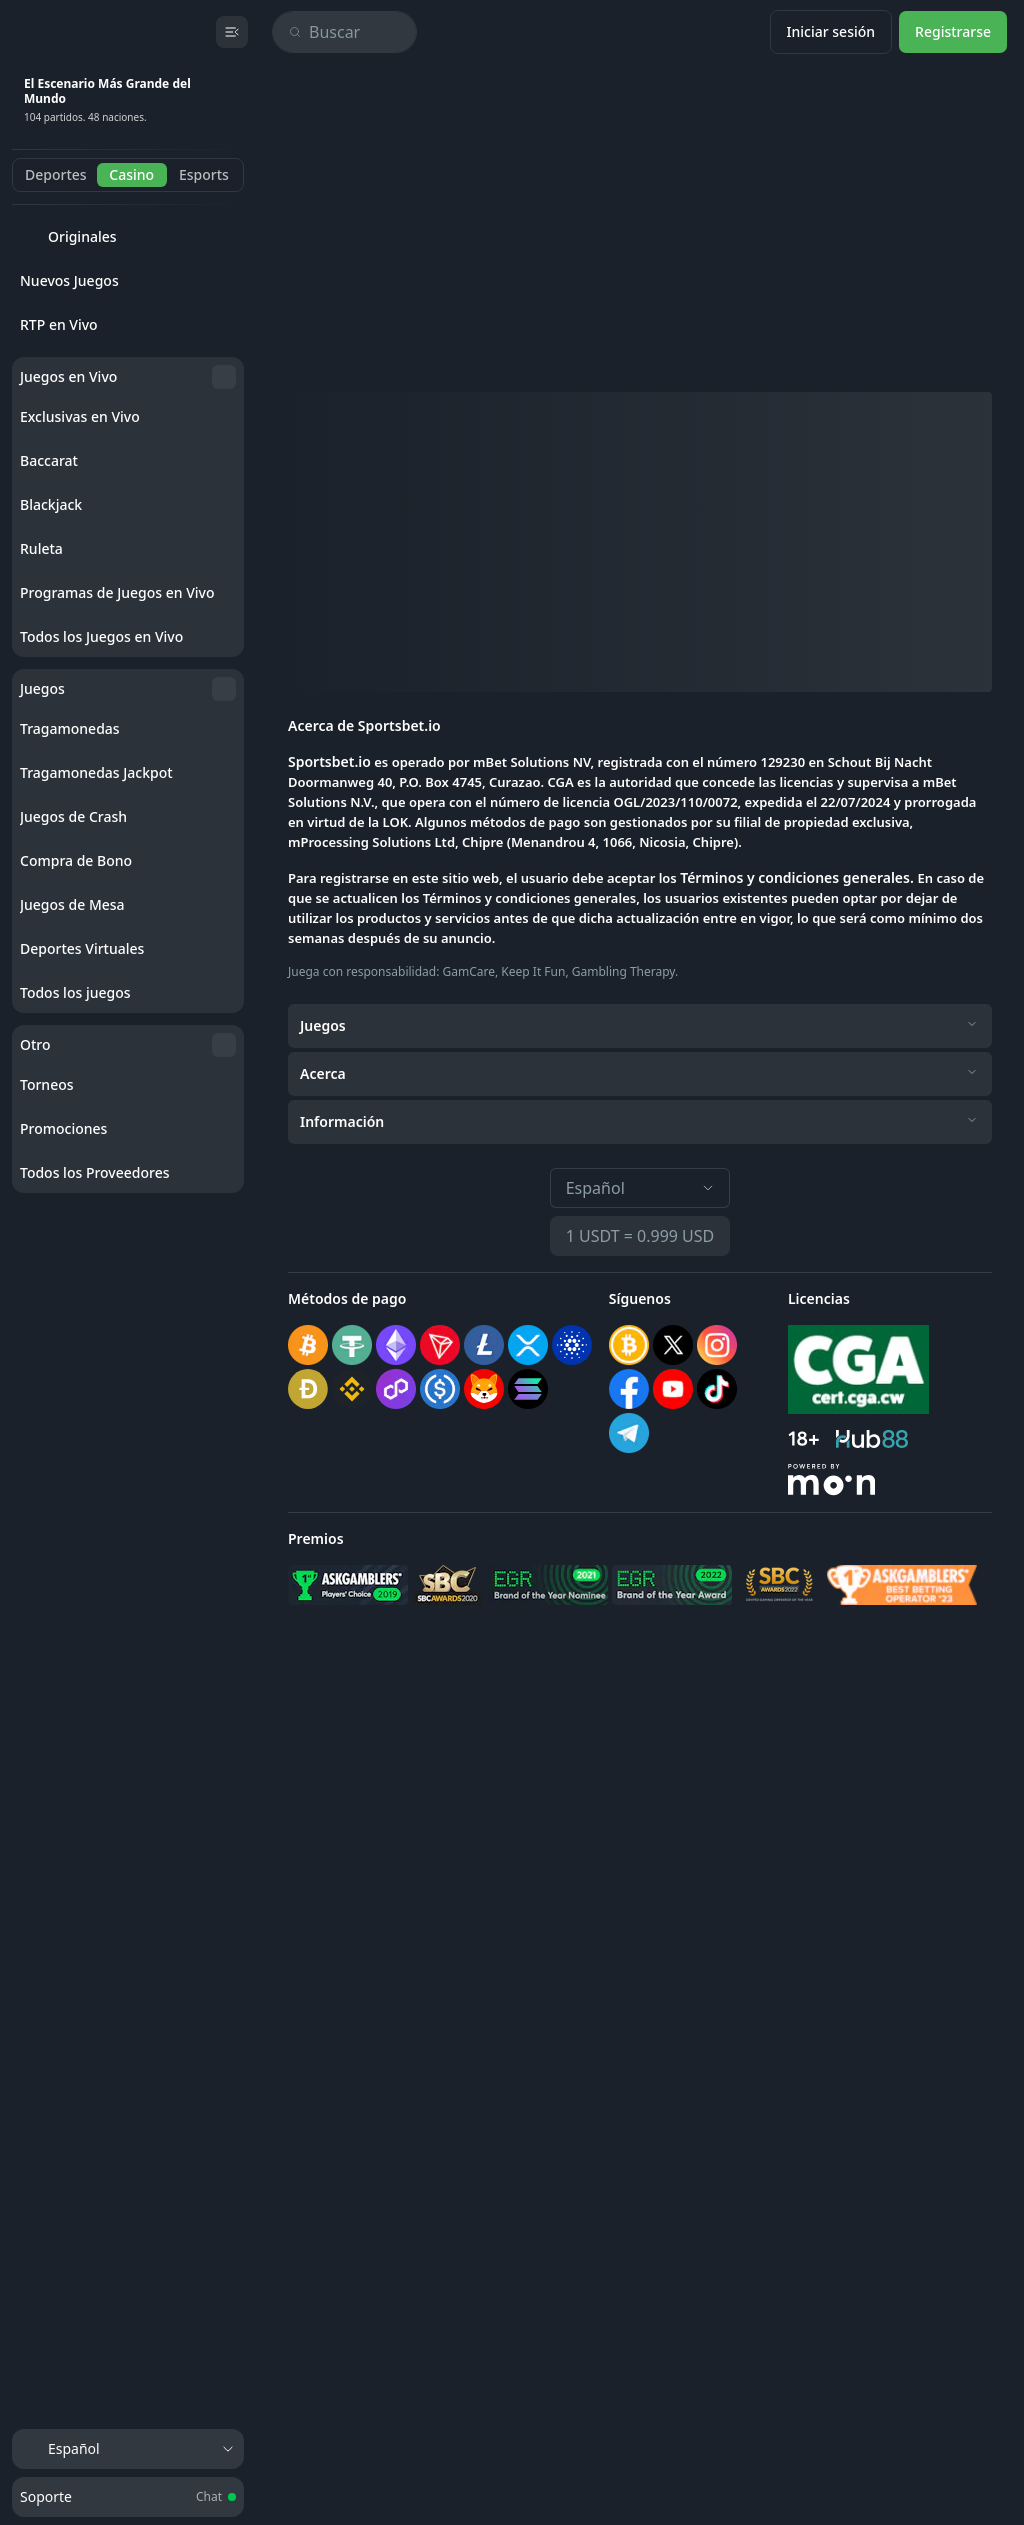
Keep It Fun (533, 971)
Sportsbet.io (329, 761)
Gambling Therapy (623, 971)
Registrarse (953, 31)
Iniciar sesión (831, 31)
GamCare (469, 971)
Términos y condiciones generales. (798, 877)
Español (640, 1188)
